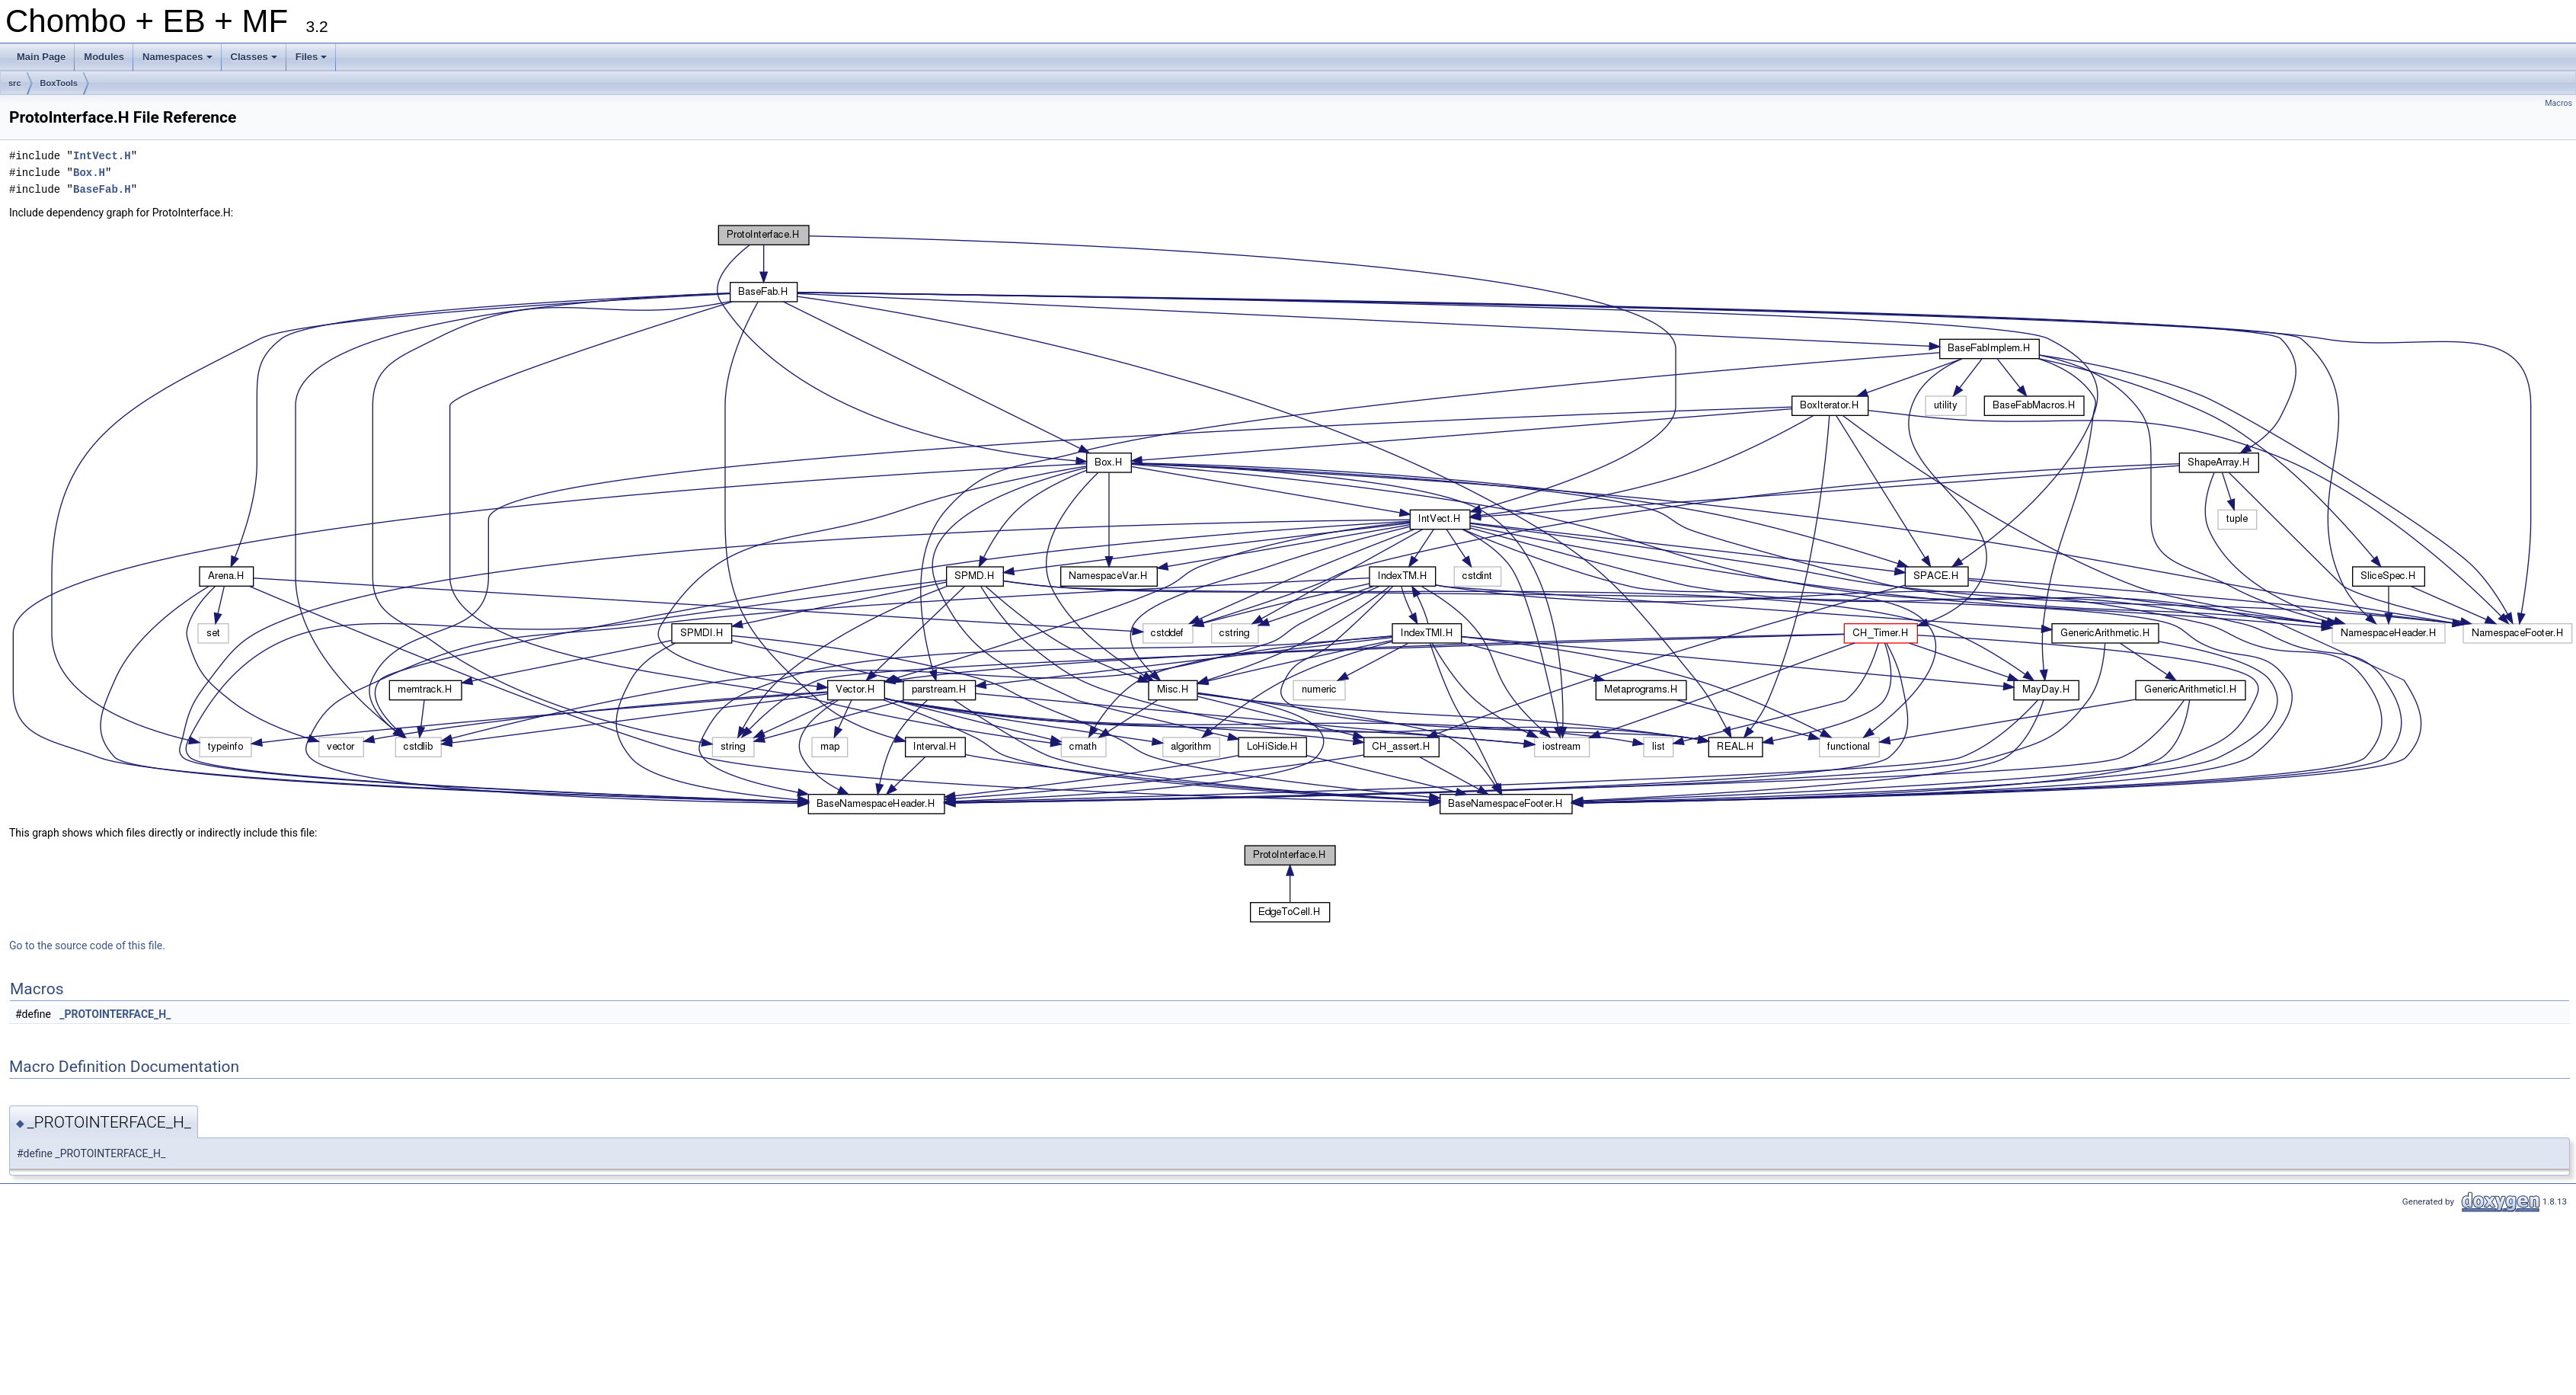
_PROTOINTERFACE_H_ (115, 1014)
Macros (2558, 103)
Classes (255, 61)
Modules (104, 56)
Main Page (41, 56)
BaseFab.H (102, 189)
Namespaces (178, 61)
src (14, 83)
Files (313, 61)
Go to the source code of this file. (87, 945)
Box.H (89, 172)
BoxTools (59, 83)
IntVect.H (102, 156)
